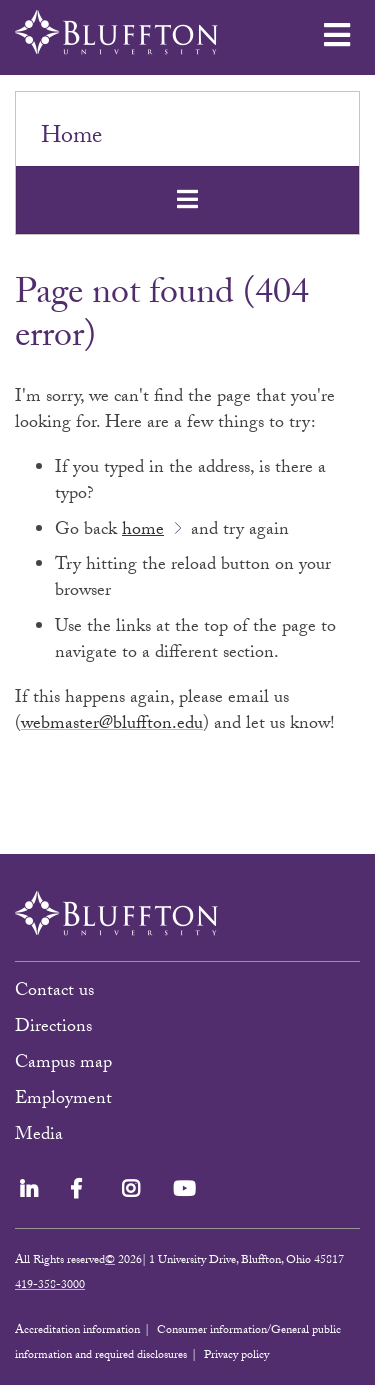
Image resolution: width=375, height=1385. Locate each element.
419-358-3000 (50, 1286)
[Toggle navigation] (187, 199)
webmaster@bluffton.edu (112, 725)
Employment (63, 1100)
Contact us (54, 992)
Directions (53, 1028)
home (143, 531)
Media (41, 1136)
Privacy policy (236, 1356)
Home (71, 138)
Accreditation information (77, 1331)
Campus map (63, 1064)
